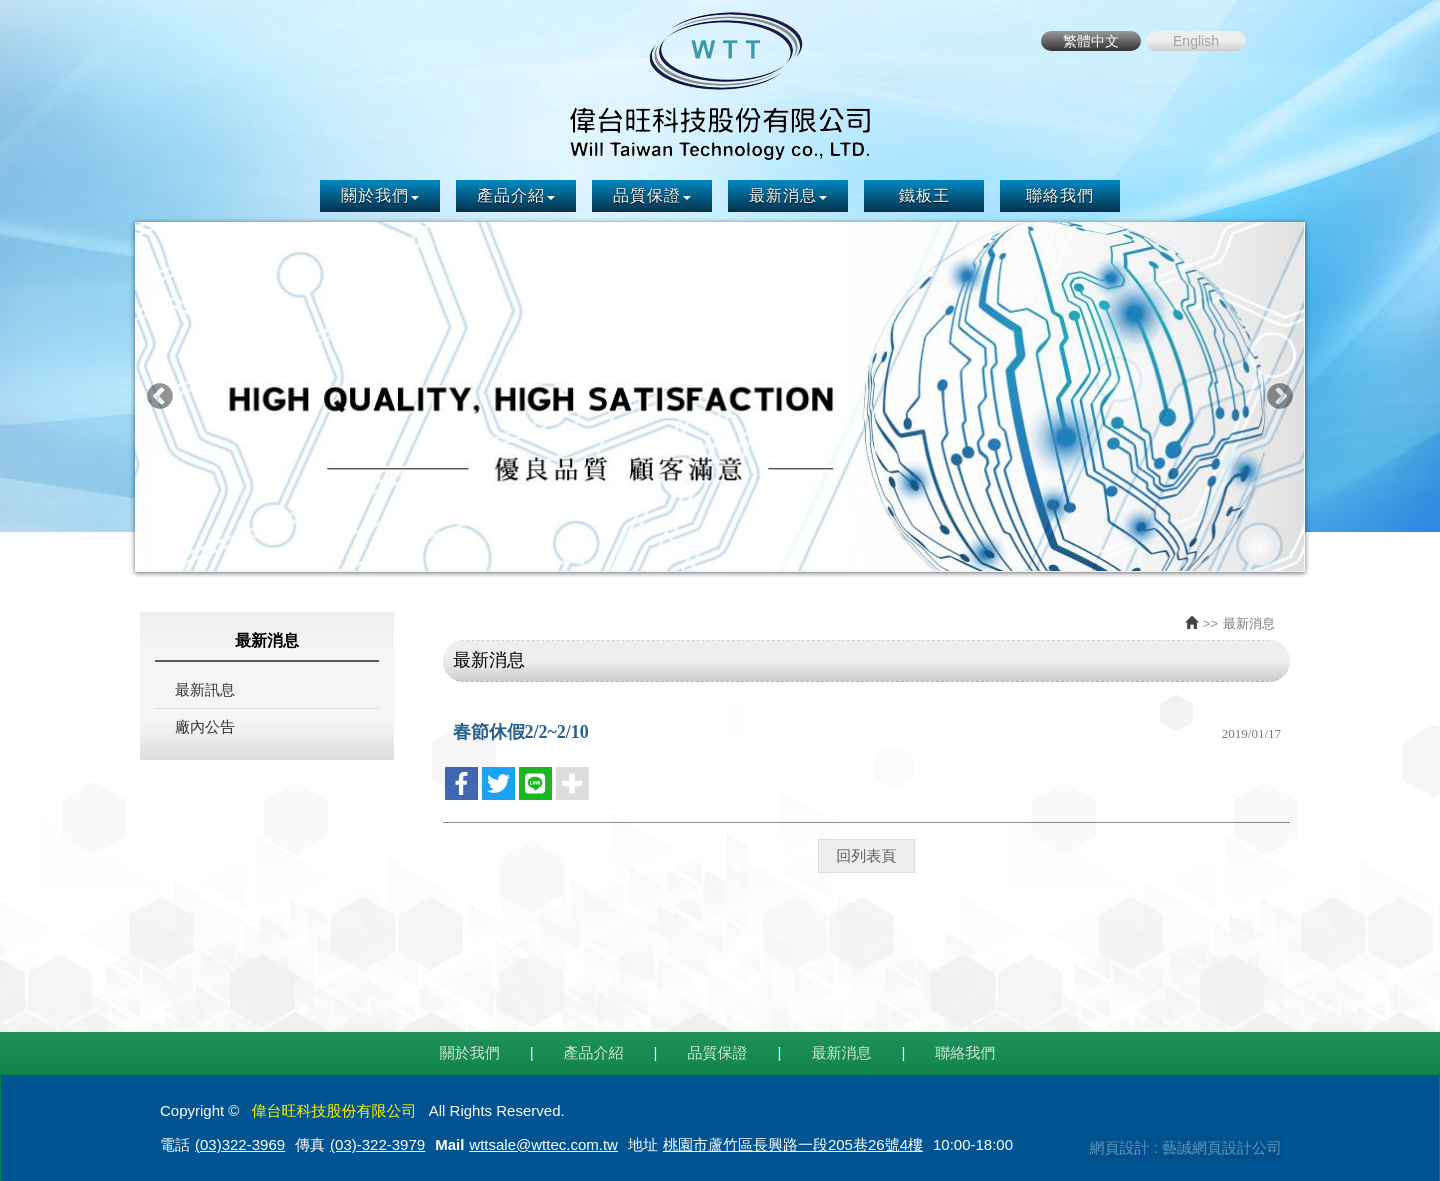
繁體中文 (1091, 41)
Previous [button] (160, 395)
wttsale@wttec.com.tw (543, 1141)
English (1196, 41)
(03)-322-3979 (377, 1141)
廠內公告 (205, 724)
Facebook (1275, 41)
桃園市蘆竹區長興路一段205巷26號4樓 (793, 1141)
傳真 (310, 1141)
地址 (643, 1141)
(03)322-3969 (240, 1141)
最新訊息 (205, 687)
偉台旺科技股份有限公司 (720, 84)
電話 (175, 1141)
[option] (720, 395)
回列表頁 (866, 852)
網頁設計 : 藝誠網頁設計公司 (1183, 1143)
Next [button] (1280, 395)
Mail (449, 1141)
